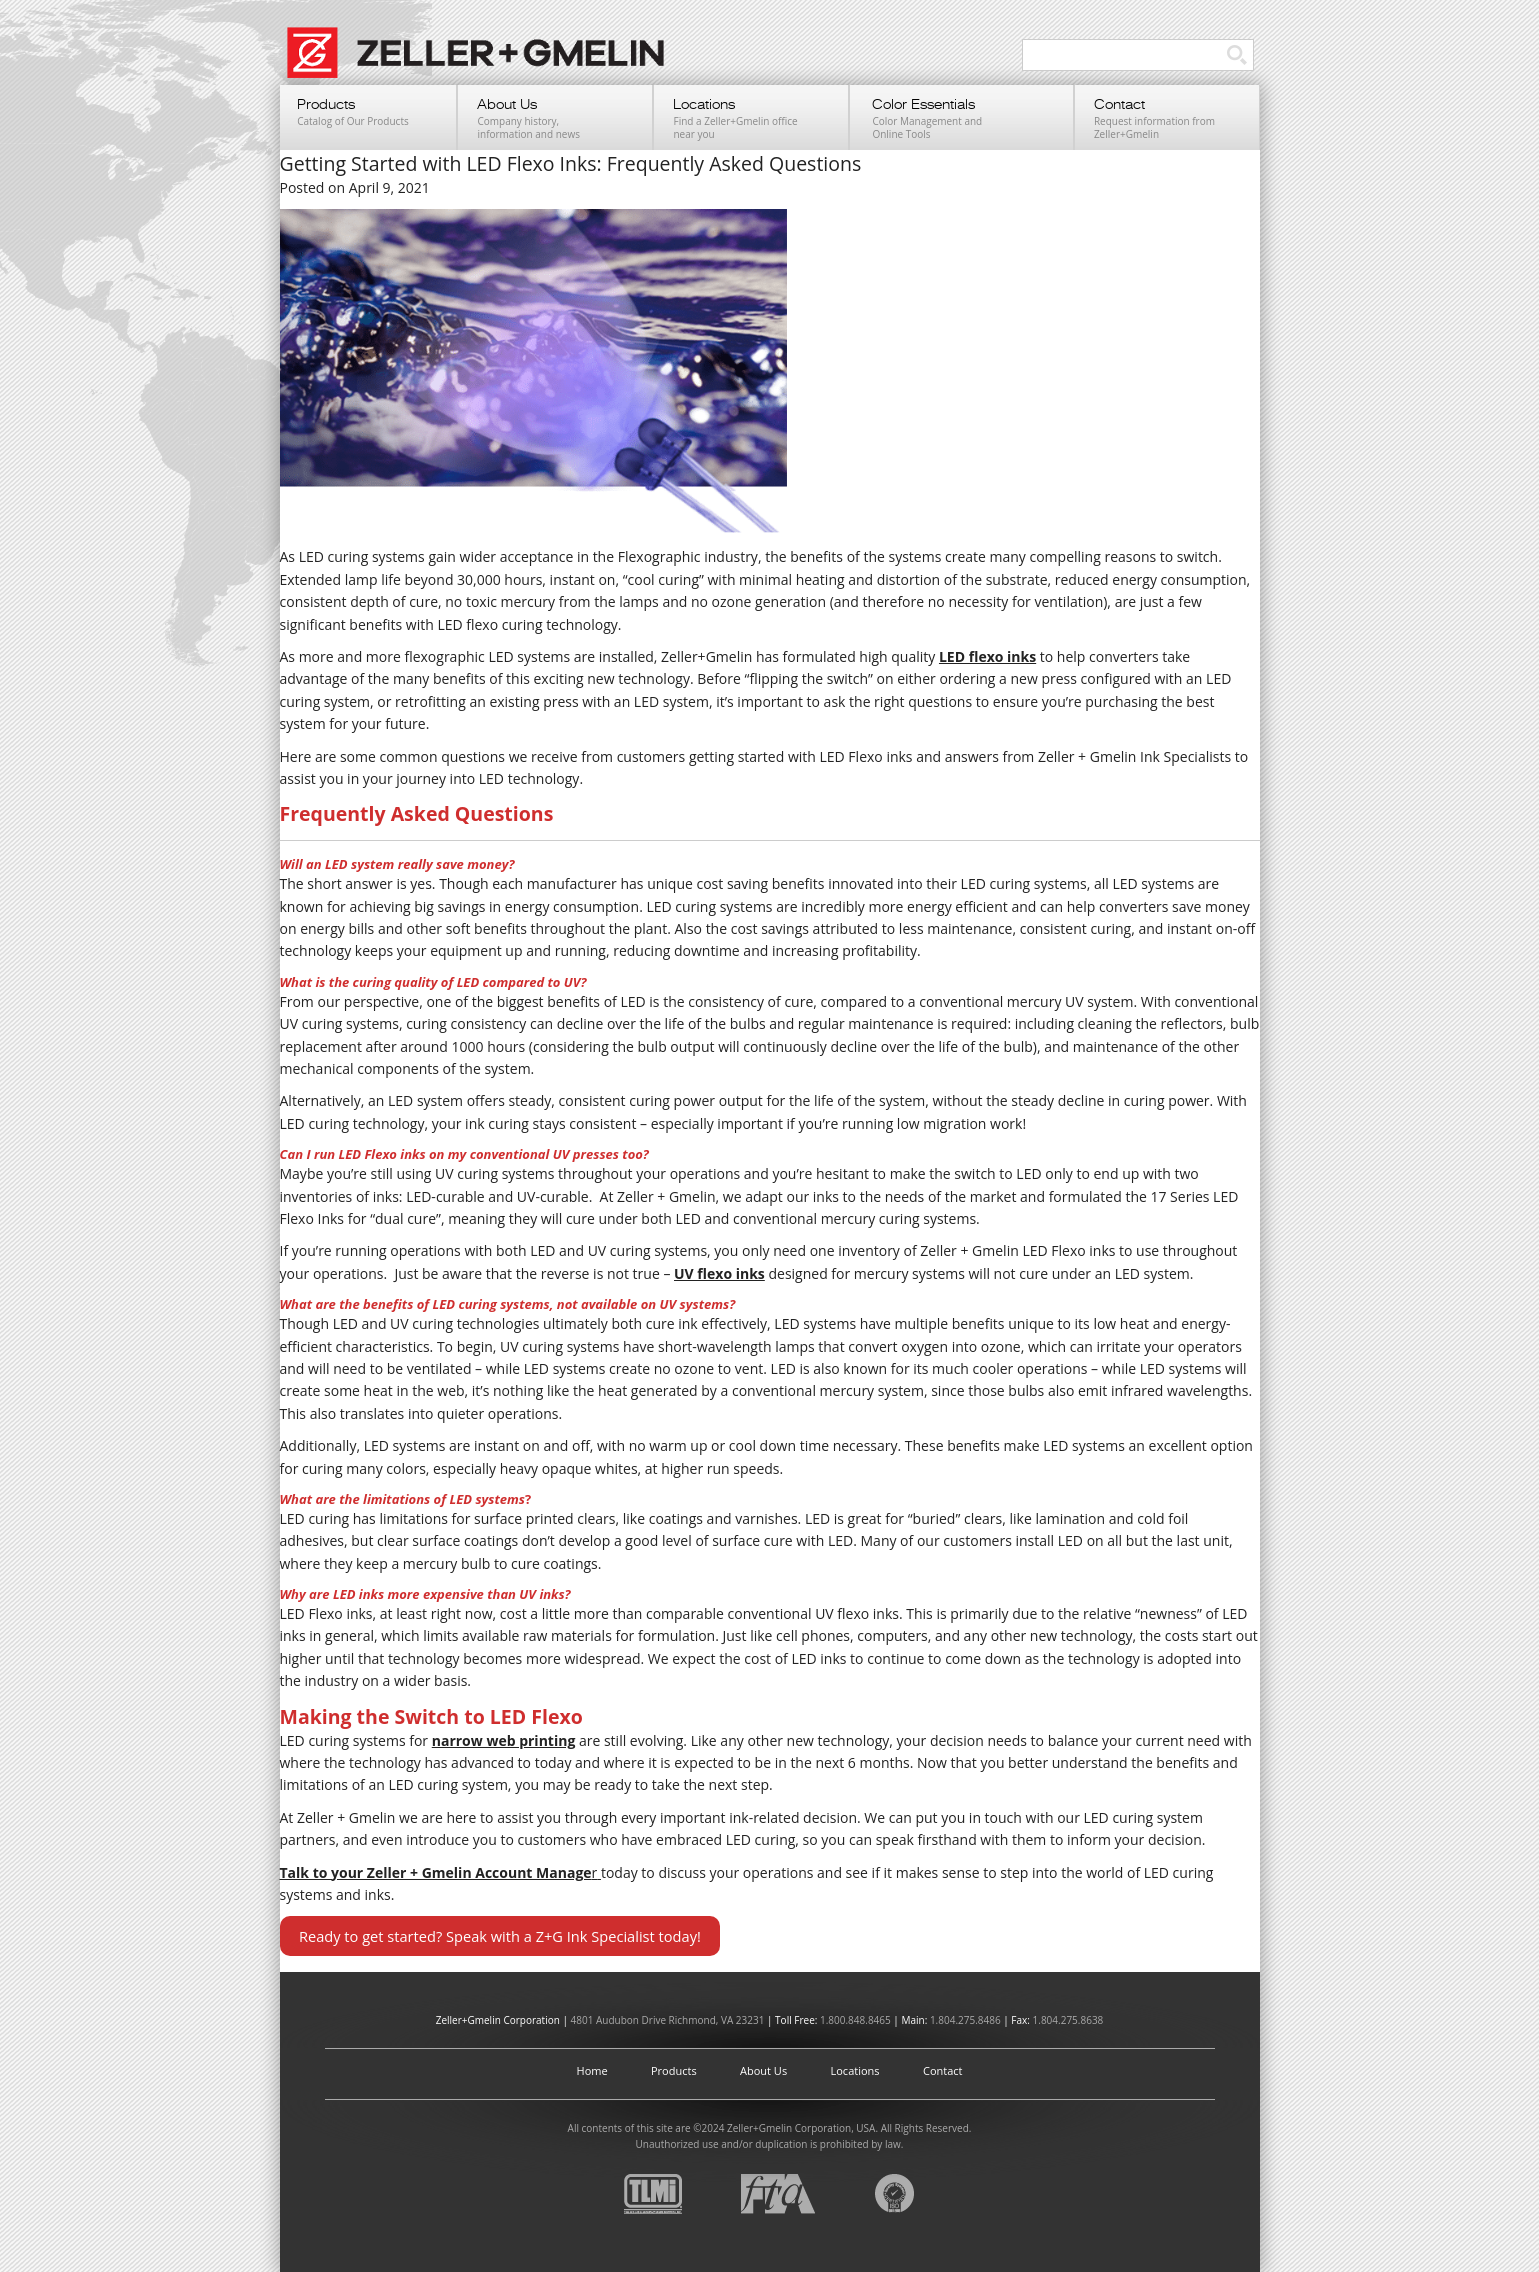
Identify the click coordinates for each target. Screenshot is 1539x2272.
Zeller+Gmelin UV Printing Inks (485, 63)
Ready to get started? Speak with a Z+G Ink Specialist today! (500, 1936)
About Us (763, 2070)
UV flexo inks (719, 1273)
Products (674, 2070)
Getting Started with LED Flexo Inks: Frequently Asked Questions (571, 163)
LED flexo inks (987, 656)
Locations (855, 2070)
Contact (943, 2070)
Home (592, 2070)
